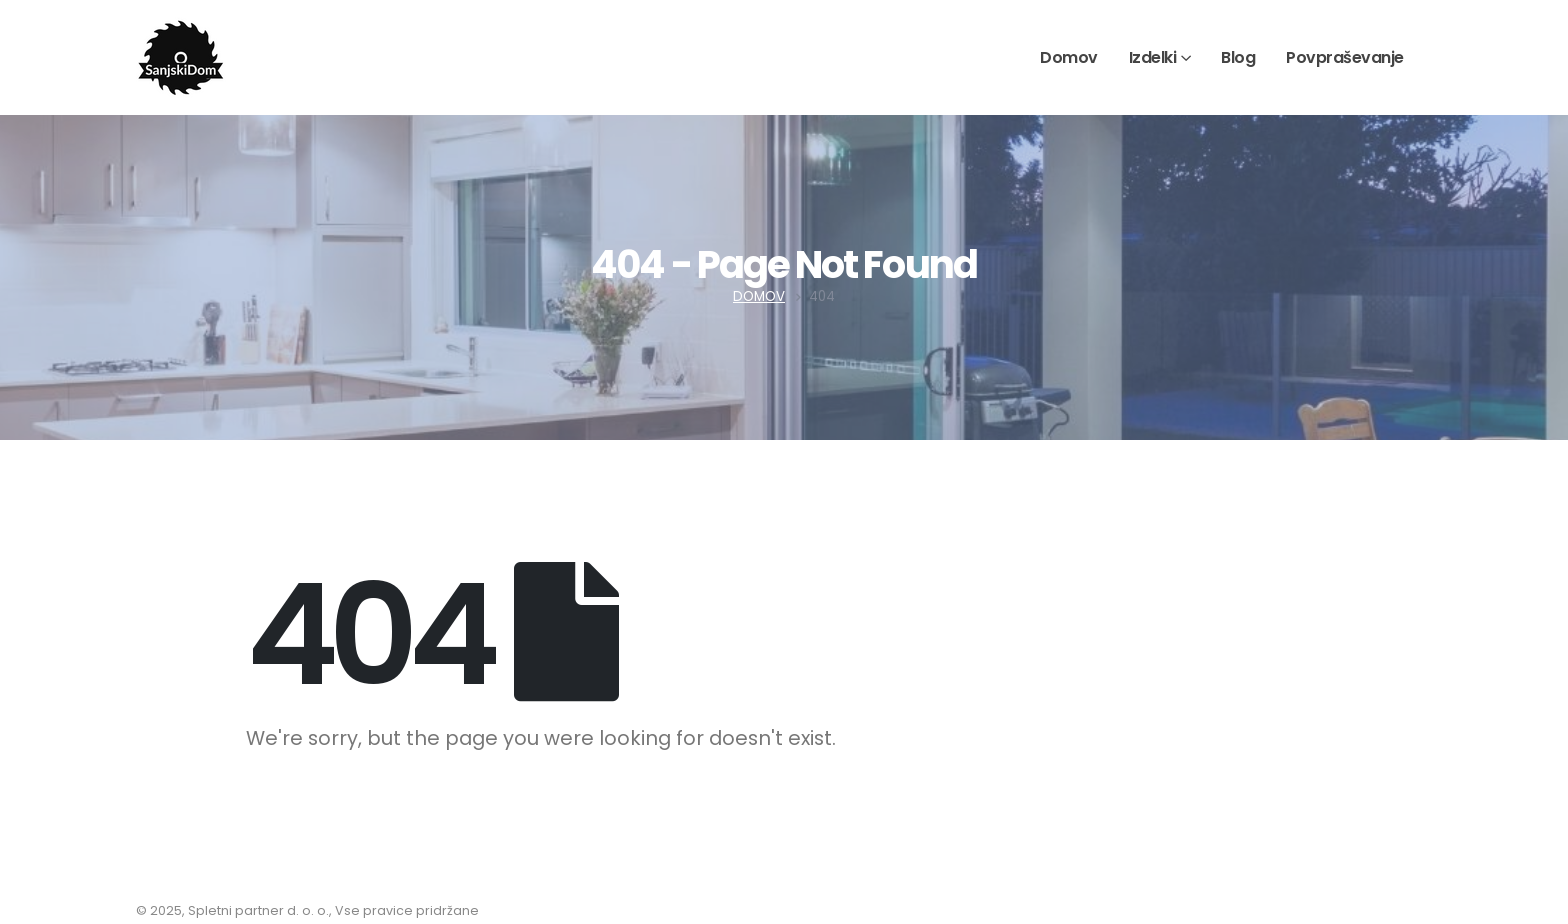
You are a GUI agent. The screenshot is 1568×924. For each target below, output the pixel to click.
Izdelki (1153, 57)
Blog (1238, 57)
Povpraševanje (1345, 57)
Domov (1069, 57)
